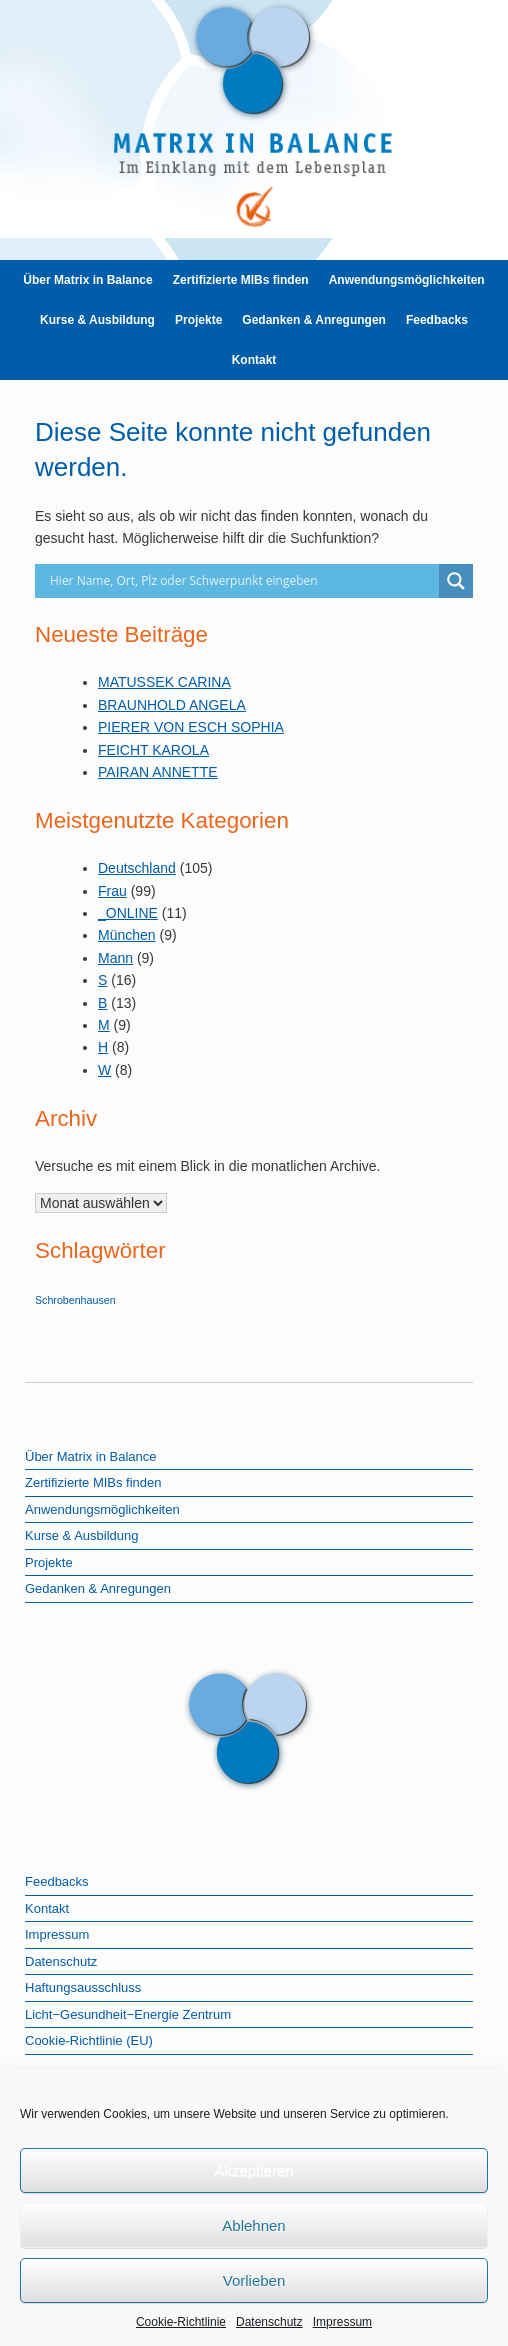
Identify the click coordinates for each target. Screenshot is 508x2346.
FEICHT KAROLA (153, 750)
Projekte (198, 320)
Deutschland (137, 868)
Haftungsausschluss (83, 1987)
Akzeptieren (253, 2170)
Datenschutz (269, 2322)
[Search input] (242, 581)
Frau (112, 891)
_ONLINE (128, 913)
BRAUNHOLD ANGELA (172, 705)
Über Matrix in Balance (87, 280)
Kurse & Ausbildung (97, 320)
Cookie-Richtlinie (181, 2322)
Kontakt (254, 360)
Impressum (342, 2322)
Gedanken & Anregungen (314, 320)
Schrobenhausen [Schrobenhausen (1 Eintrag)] (75, 1300)
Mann (115, 958)
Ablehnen (253, 2225)
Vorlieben (254, 2280)
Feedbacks (437, 320)
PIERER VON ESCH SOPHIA (191, 727)
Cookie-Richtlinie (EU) (89, 2040)
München (127, 935)
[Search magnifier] (456, 581)
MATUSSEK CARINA (164, 682)
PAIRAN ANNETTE (158, 772)
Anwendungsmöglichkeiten (407, 280)
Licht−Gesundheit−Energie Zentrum (128, 2014)
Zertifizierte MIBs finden (241, 280)
